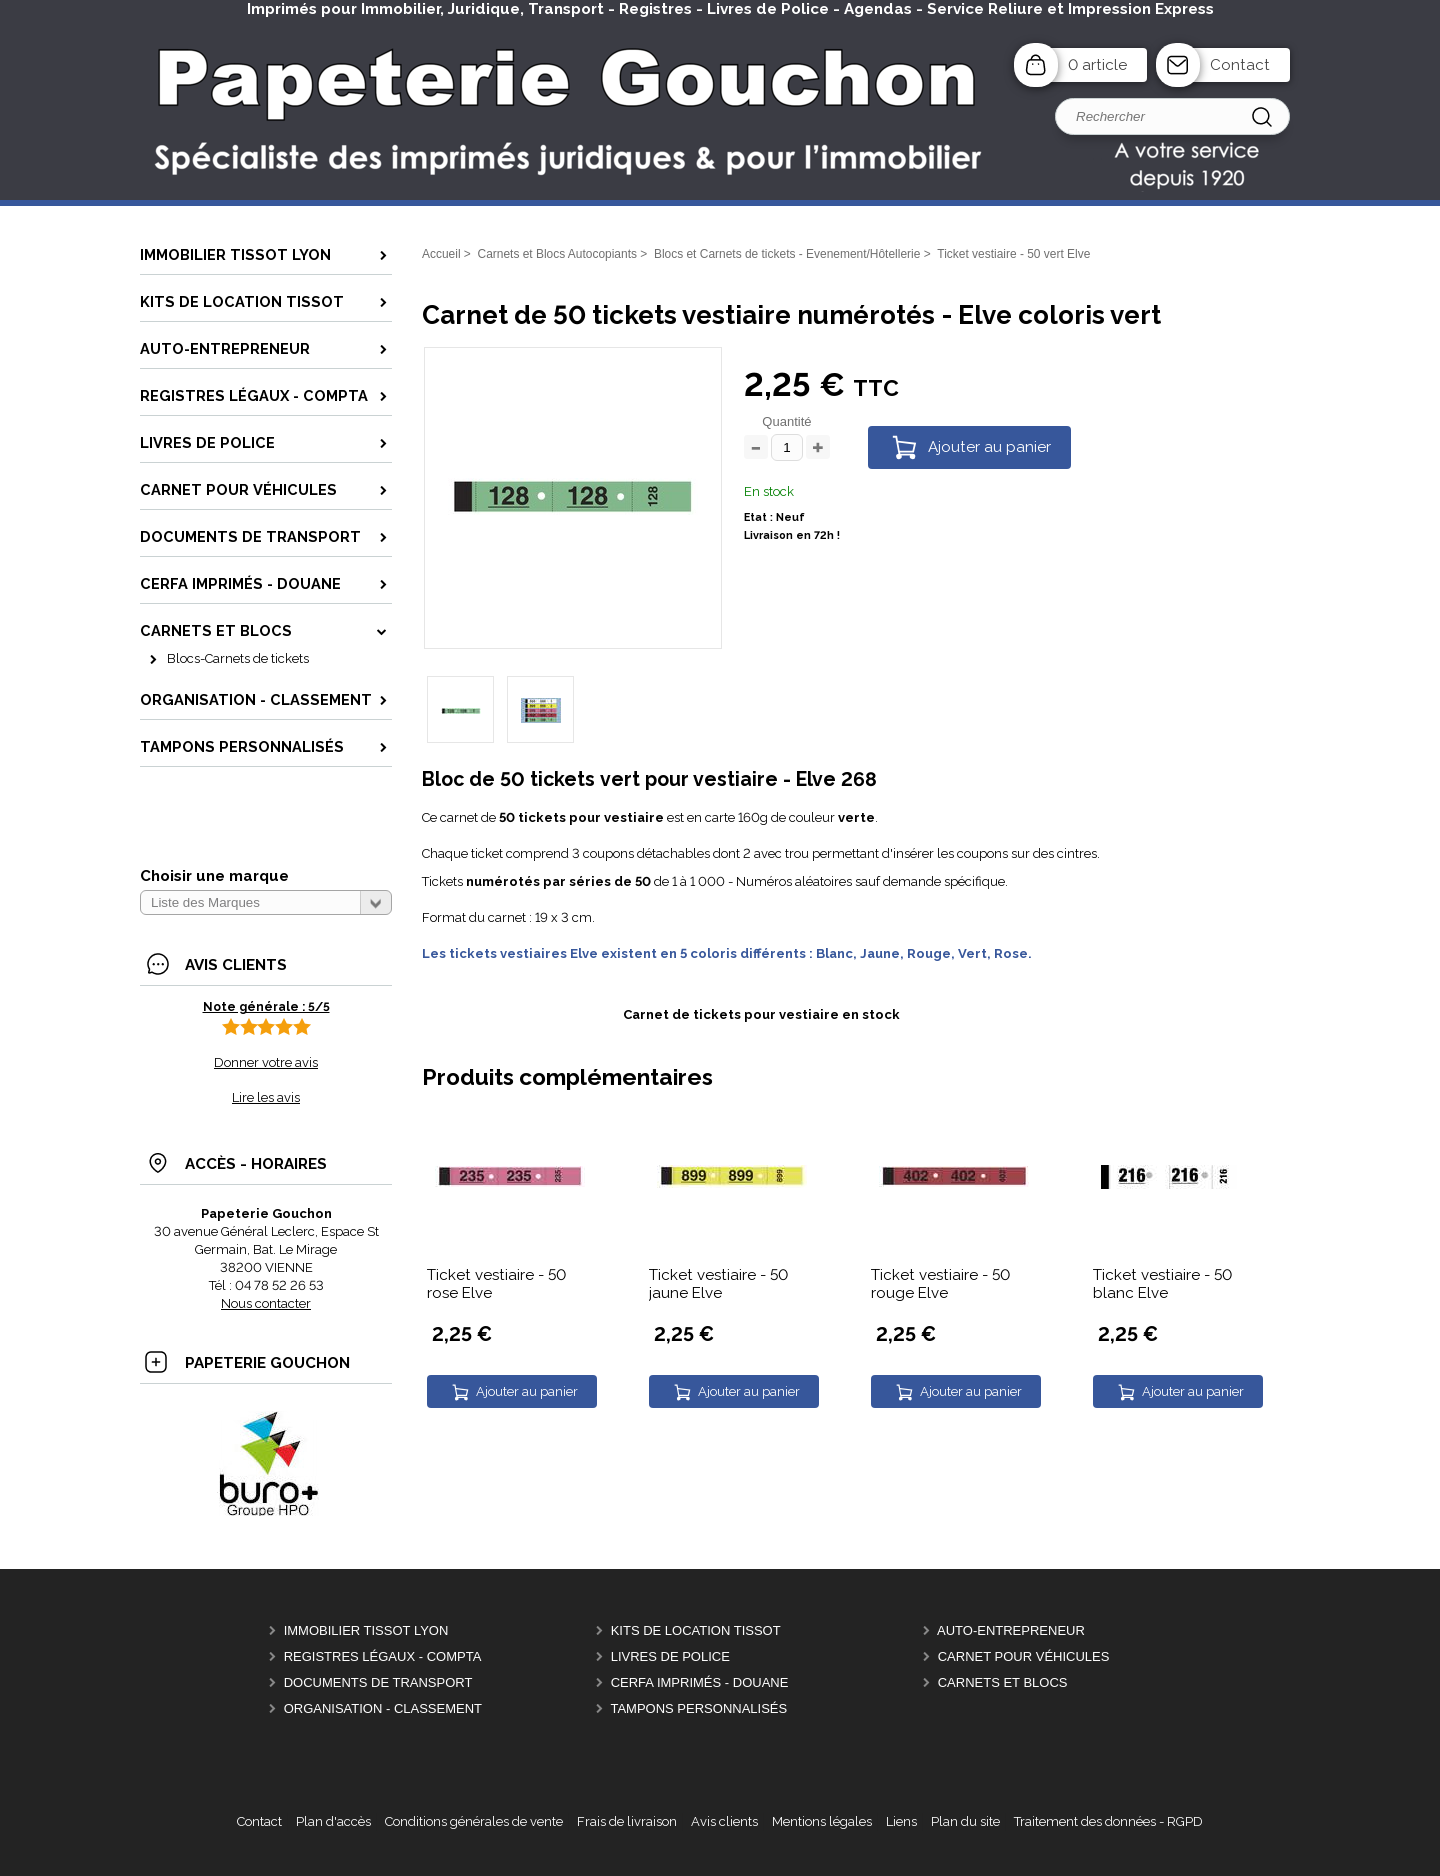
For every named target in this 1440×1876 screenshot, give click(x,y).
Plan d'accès (333, 1821)
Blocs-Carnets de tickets (238, 658)
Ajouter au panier (989, 447)
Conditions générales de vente (474, 1821)
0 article (1097, 65)
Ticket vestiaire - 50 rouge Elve (940, 1284)
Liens (901, 1821)
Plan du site (965, 1821)
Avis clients (724, 1821)
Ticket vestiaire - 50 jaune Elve (718, 1284)
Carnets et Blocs (1003, 1682)
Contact (1240, 65)
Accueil (441, 254)
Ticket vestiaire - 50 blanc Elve (1162, 1284)
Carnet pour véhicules (1024, 1656)
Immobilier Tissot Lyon (366, 1630)
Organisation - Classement (383, 1708)
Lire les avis (266, 1097)
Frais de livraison (627, 1821)
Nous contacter (266, 1303)
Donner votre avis (266, 1062)
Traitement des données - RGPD (1108, 1821)
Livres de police (670, 1656)
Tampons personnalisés (698, 1708)
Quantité (786, 421)
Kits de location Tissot (696, 1630)
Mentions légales (822, 1821)
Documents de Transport (378, 1682)
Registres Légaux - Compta (383, 1656)
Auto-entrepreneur (1011, 1630)
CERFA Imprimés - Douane (700, 1682)
